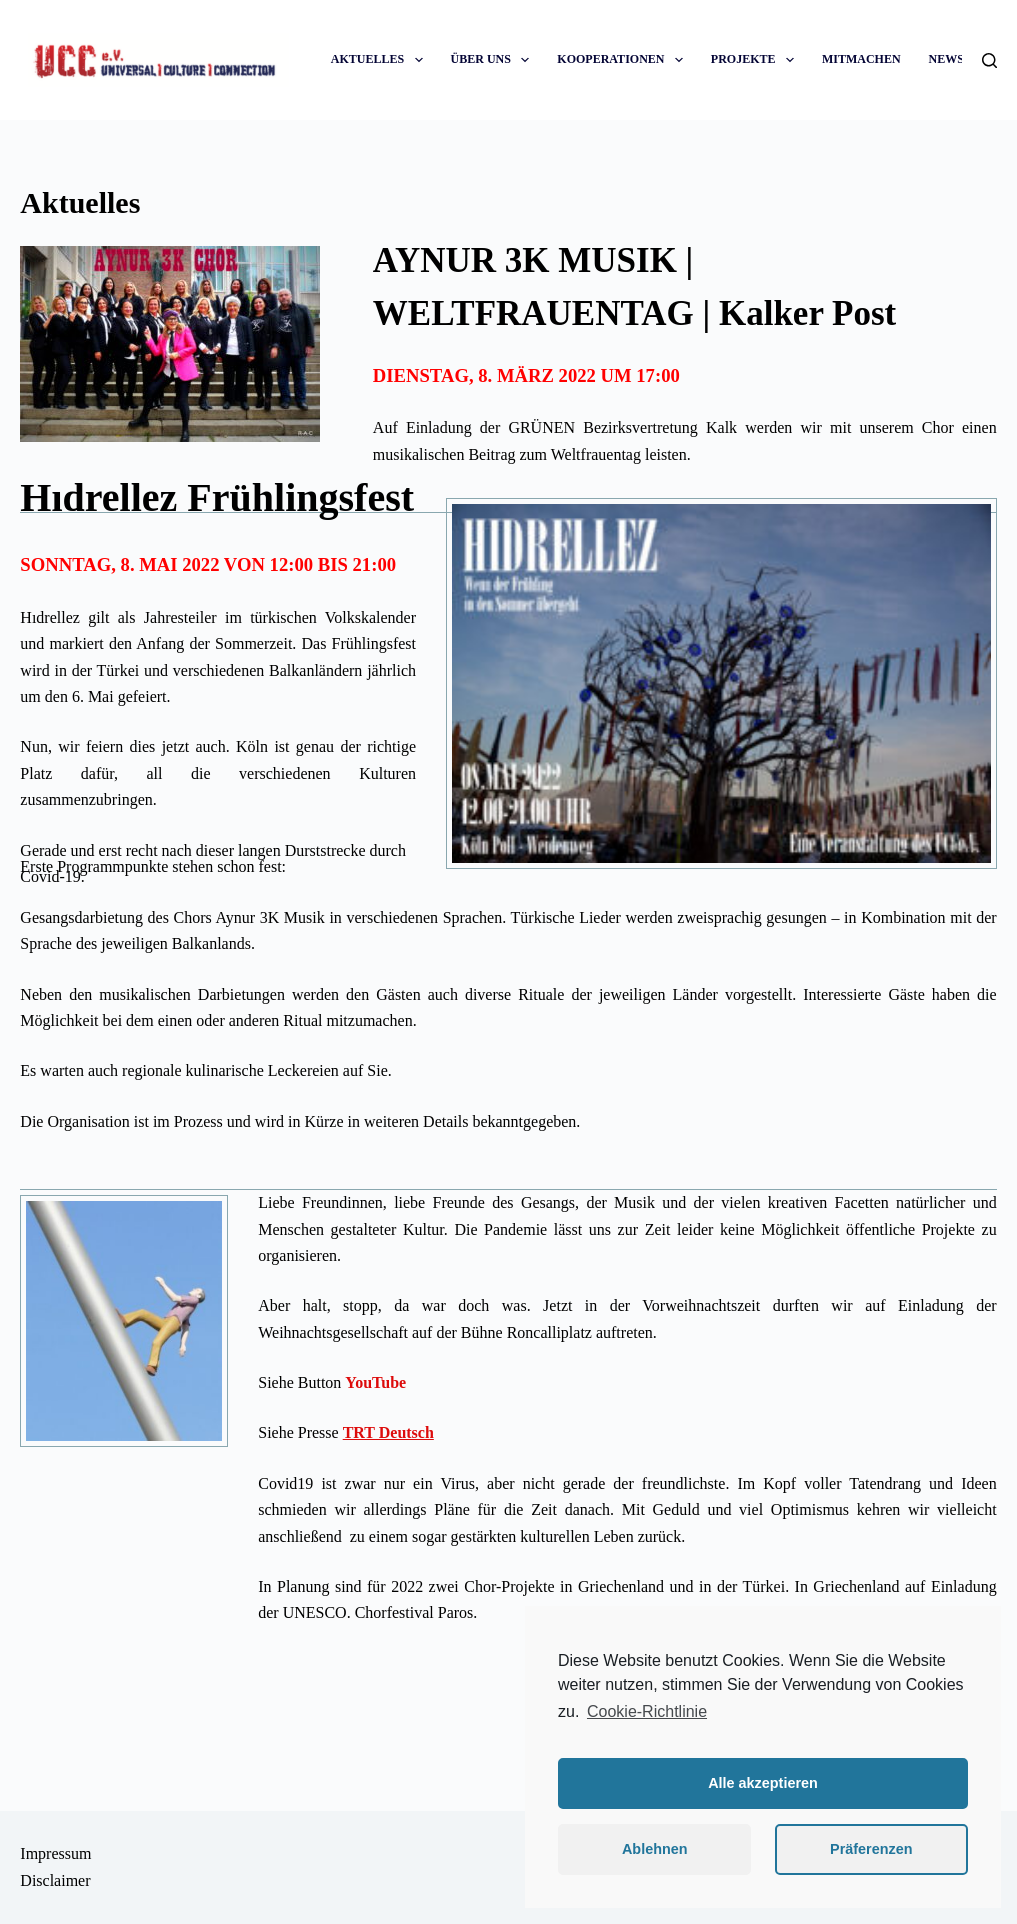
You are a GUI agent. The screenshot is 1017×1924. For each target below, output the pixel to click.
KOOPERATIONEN (624, 59)
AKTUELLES (381, 59)
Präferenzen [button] (871, 1849)
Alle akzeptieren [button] (763, 1783)
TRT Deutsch (388, 1432)
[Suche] (989, 60)
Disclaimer (55, 1880)
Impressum (55, 1853)
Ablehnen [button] (655, 1849)
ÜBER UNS (494, 59)
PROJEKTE (756, 59)
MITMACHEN (861, 59)
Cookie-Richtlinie (647, 1711)
